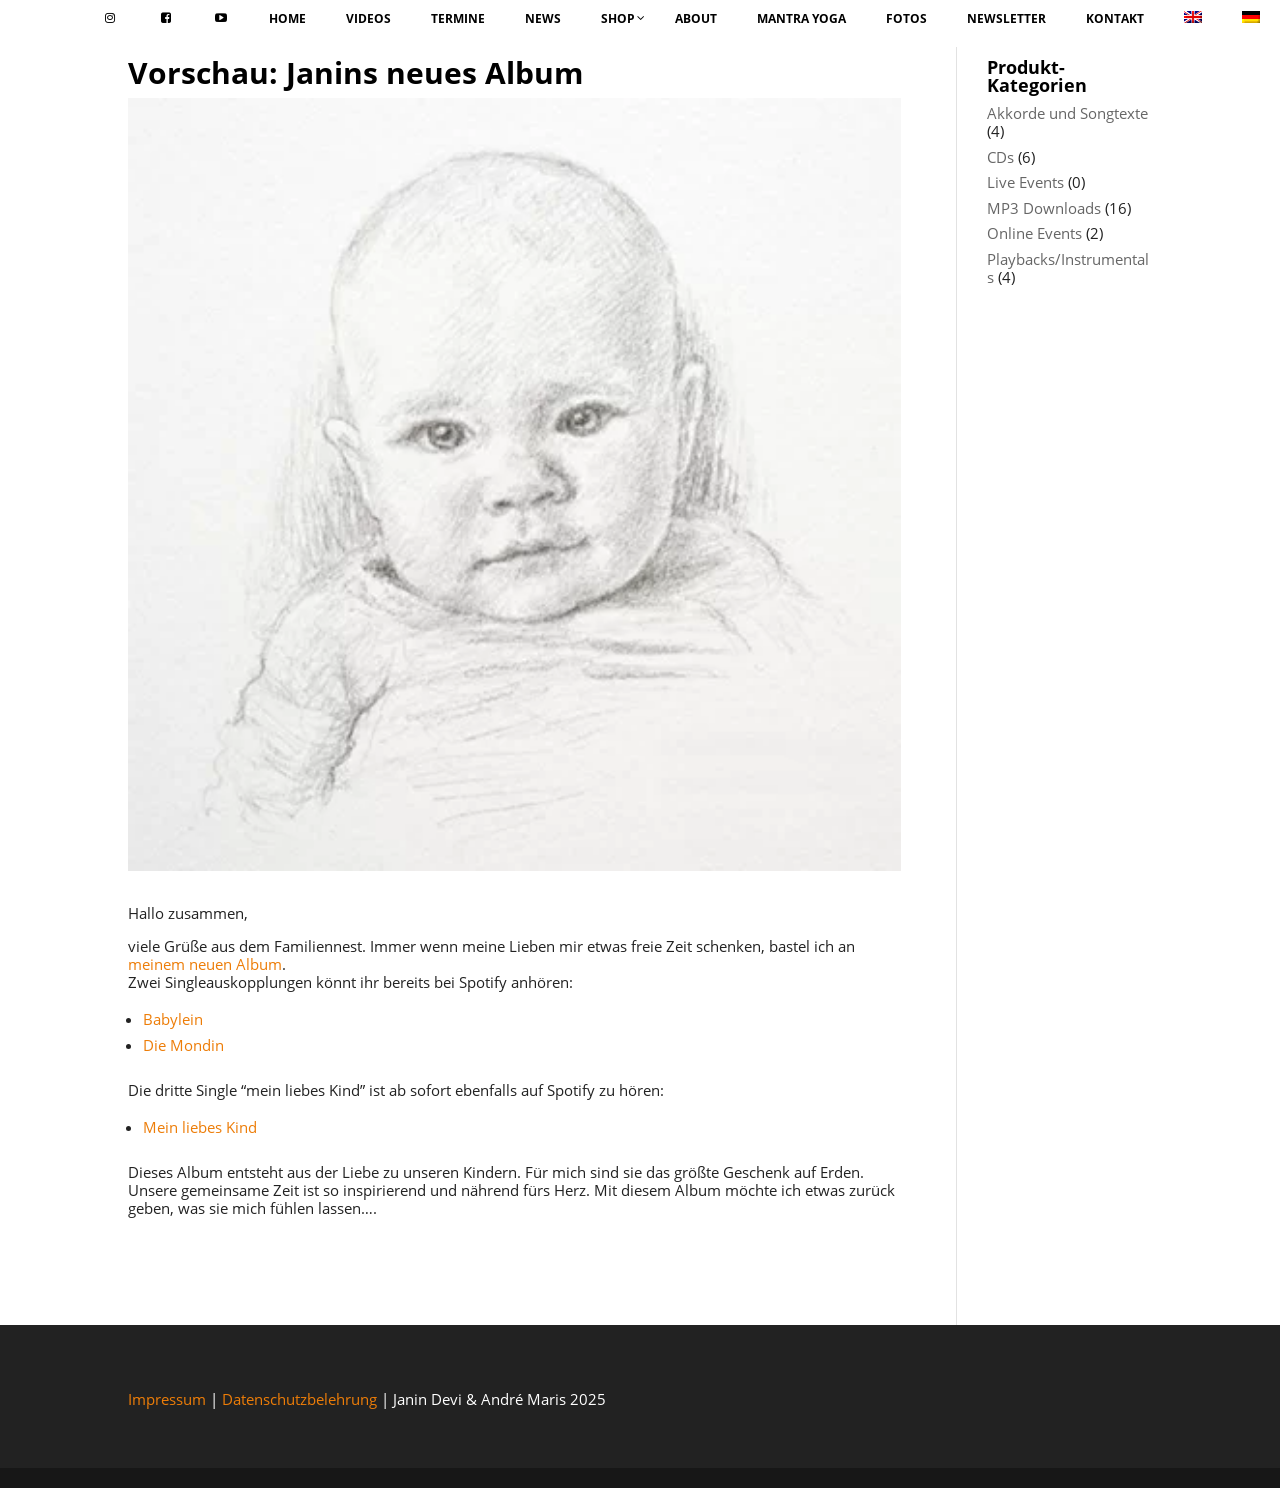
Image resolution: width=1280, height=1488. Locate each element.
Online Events (1034, 233)
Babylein (173, 1019)
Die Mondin (183, 1045)
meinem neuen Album (205, 964)
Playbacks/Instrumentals (1068, 268)
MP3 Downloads (1044, 208)
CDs (1000, 157)
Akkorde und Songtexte (1067, 113)
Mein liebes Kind (200, 1127)
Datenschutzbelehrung (299, 1399)
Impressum (167, 1399)
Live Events (1025, 182)
